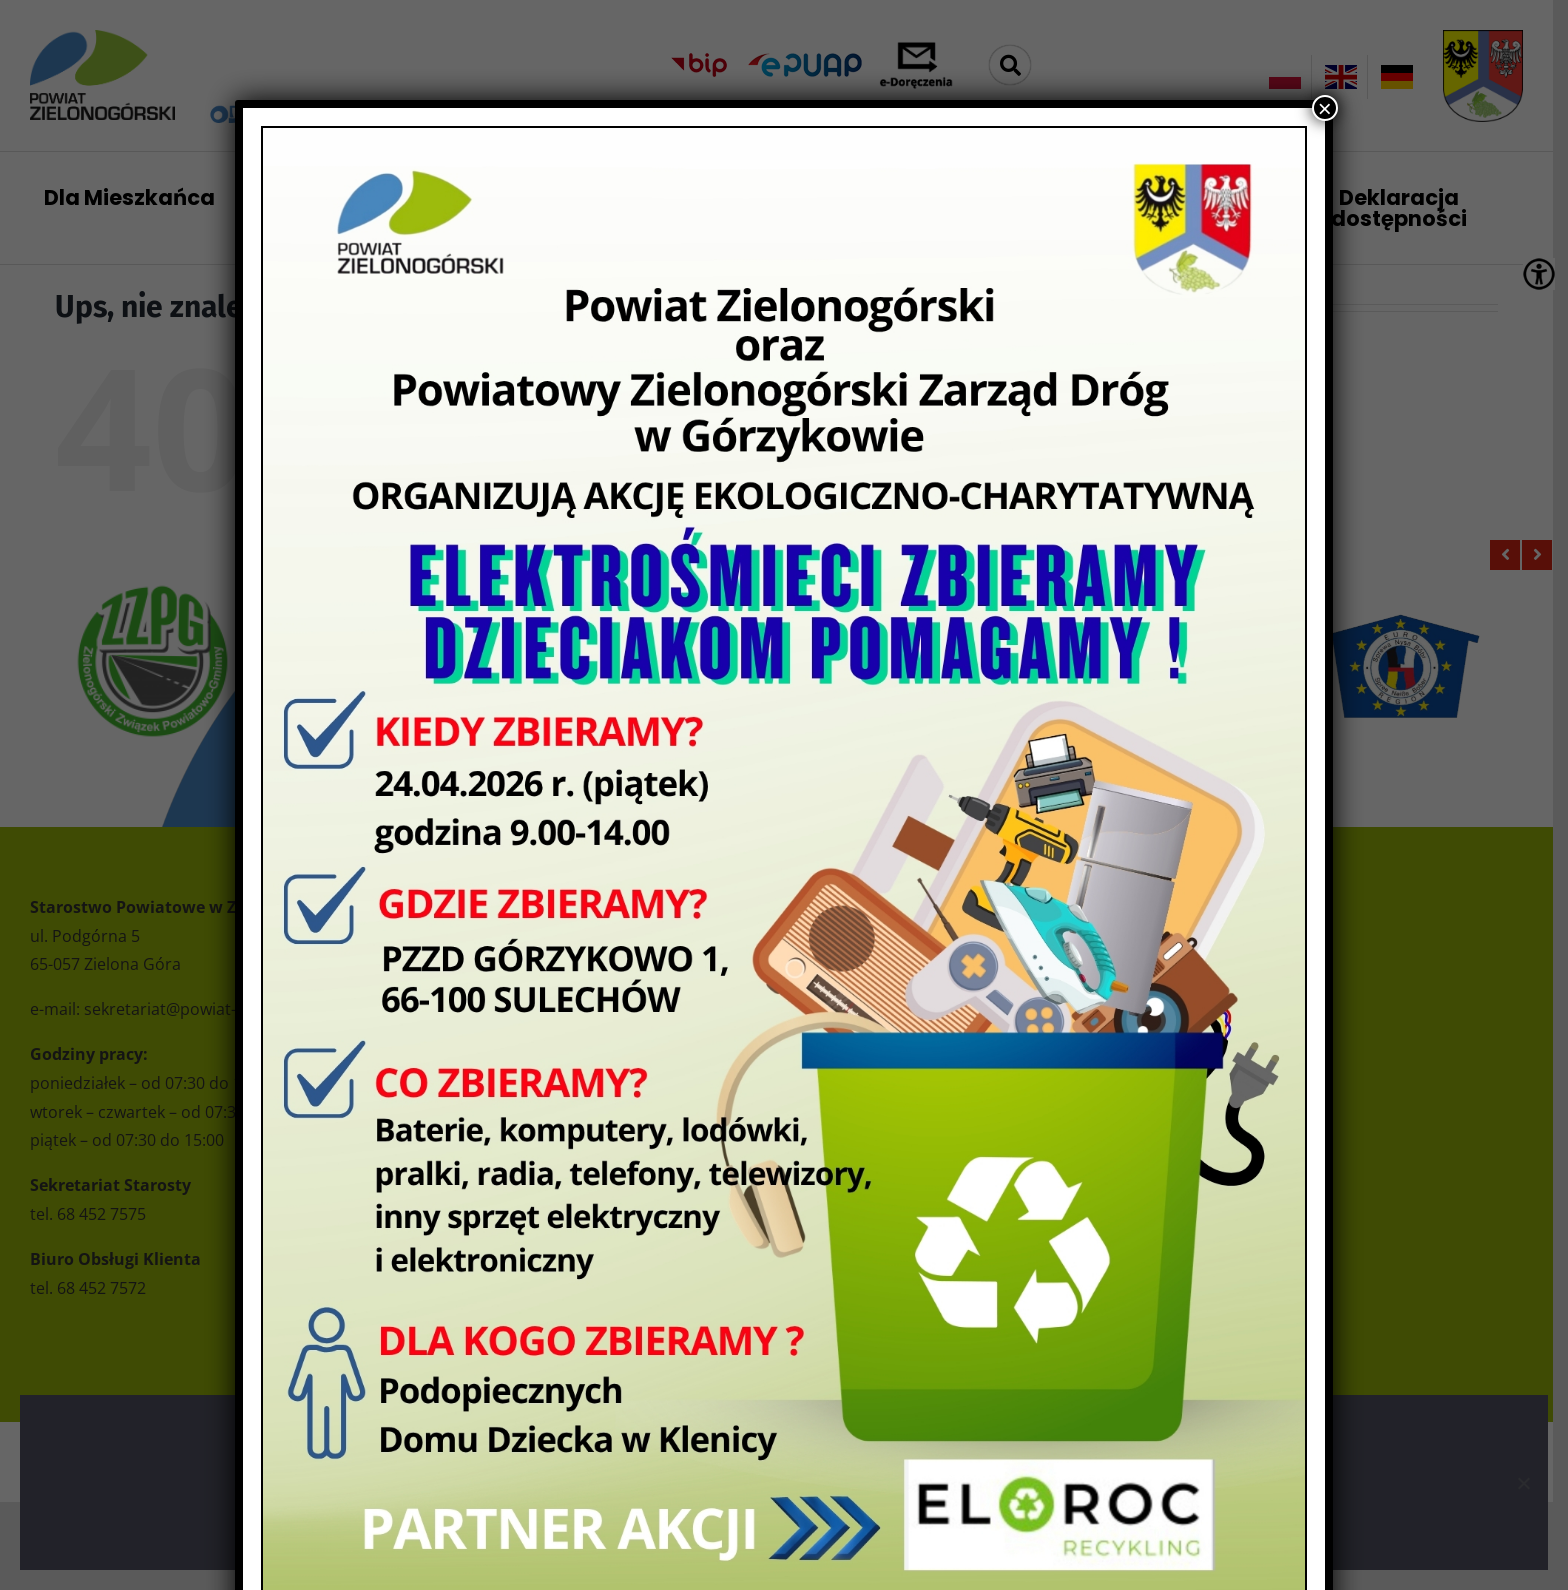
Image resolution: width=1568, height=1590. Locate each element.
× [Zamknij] (1325, 108)
